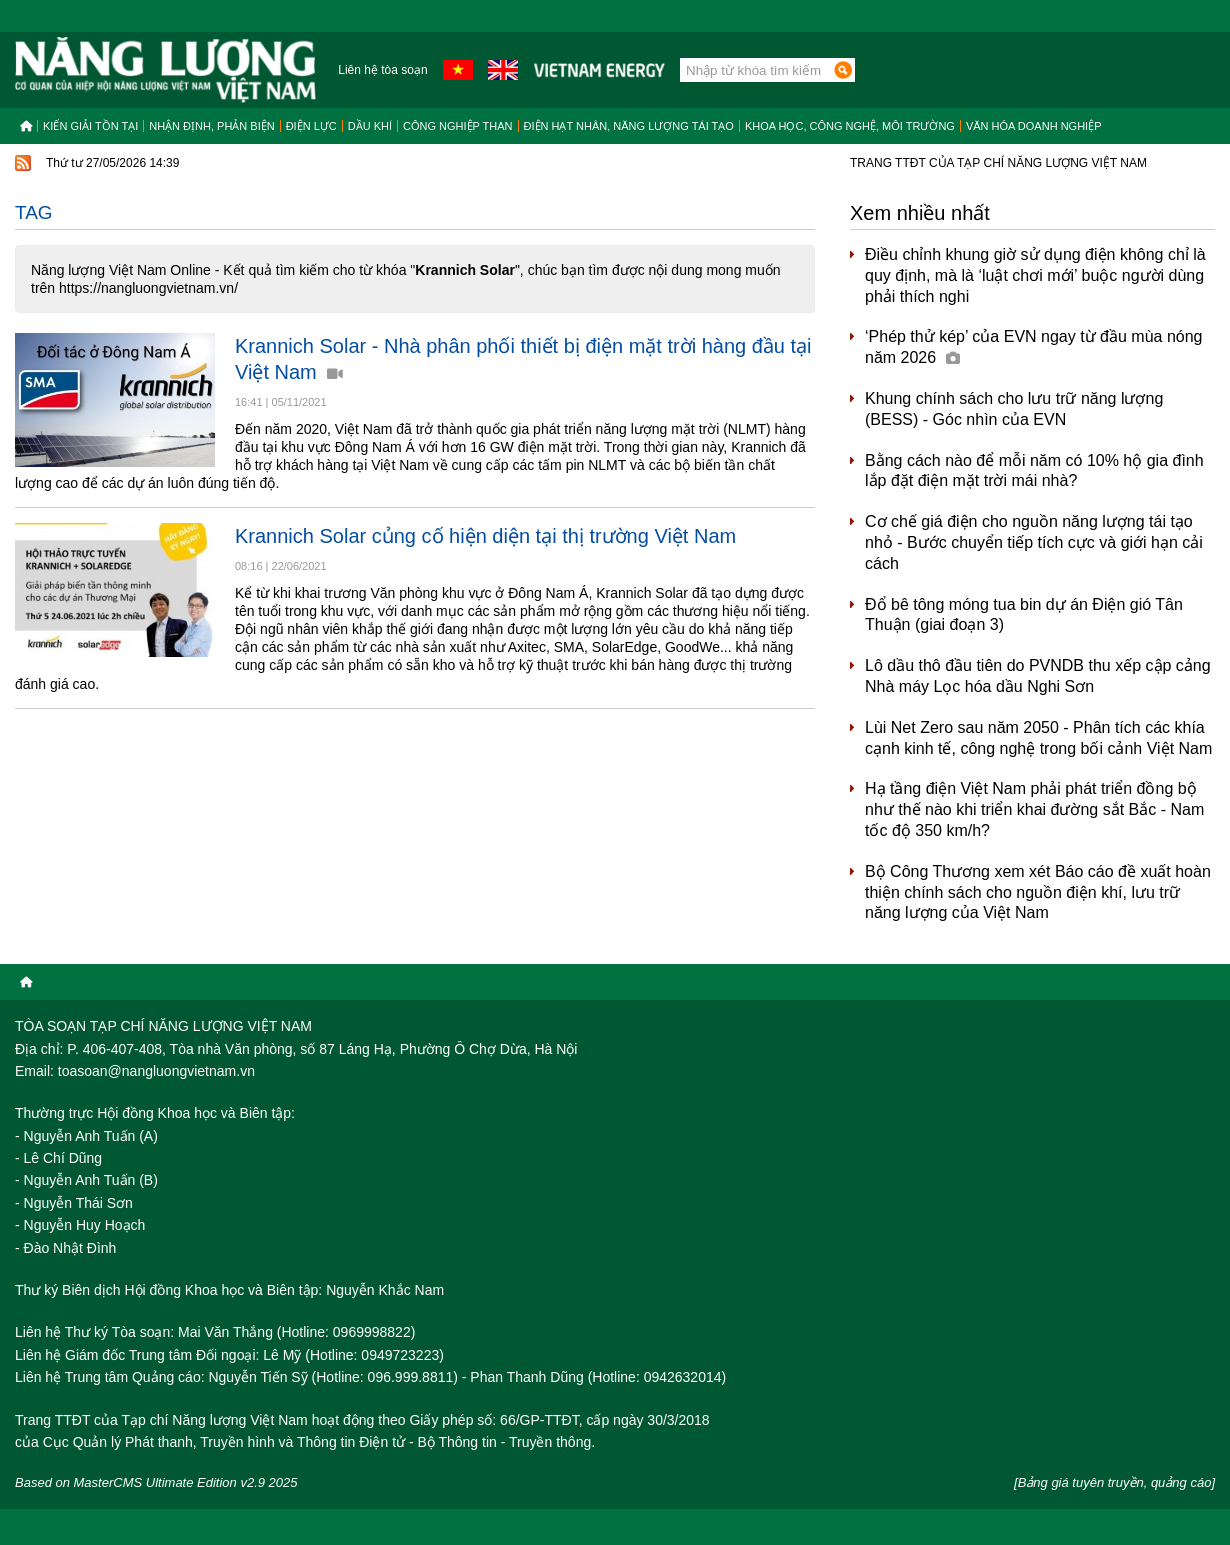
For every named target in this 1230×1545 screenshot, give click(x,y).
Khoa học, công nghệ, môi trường (850, 126)
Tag (34, 212)
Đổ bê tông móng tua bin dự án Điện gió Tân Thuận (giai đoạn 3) (1024, 615)
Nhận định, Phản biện (211, 126)
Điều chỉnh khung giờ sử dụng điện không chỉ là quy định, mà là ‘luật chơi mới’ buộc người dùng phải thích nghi (1035, 275)
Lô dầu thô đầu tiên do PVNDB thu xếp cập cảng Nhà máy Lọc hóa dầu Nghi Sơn (1038, 676)
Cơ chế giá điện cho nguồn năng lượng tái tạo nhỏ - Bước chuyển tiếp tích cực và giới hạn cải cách (1034, 542)
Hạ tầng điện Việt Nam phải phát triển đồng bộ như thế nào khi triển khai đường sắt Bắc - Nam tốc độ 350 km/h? (1034, 809)
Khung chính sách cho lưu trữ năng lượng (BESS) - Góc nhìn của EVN (1014, 409)
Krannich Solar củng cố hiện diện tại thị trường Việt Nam (485, 536)
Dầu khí (370, 126)
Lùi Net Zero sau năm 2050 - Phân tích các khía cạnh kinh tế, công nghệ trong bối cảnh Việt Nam (1038, 738)
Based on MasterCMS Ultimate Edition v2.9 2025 (156, 1482)
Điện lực (311, 126)
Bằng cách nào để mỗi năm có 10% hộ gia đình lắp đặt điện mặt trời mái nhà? (1034, 471)
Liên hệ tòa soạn (382, 70)
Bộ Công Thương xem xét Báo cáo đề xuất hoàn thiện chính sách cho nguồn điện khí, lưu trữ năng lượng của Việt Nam (1038, 892)
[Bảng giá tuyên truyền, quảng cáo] (1114, 1482)
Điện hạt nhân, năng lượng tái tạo (629, 126)
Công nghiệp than (458, 126)
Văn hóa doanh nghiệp (1034, 126)
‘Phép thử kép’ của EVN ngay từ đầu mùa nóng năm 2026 (1033, 347)
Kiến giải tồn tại (90, 126)
